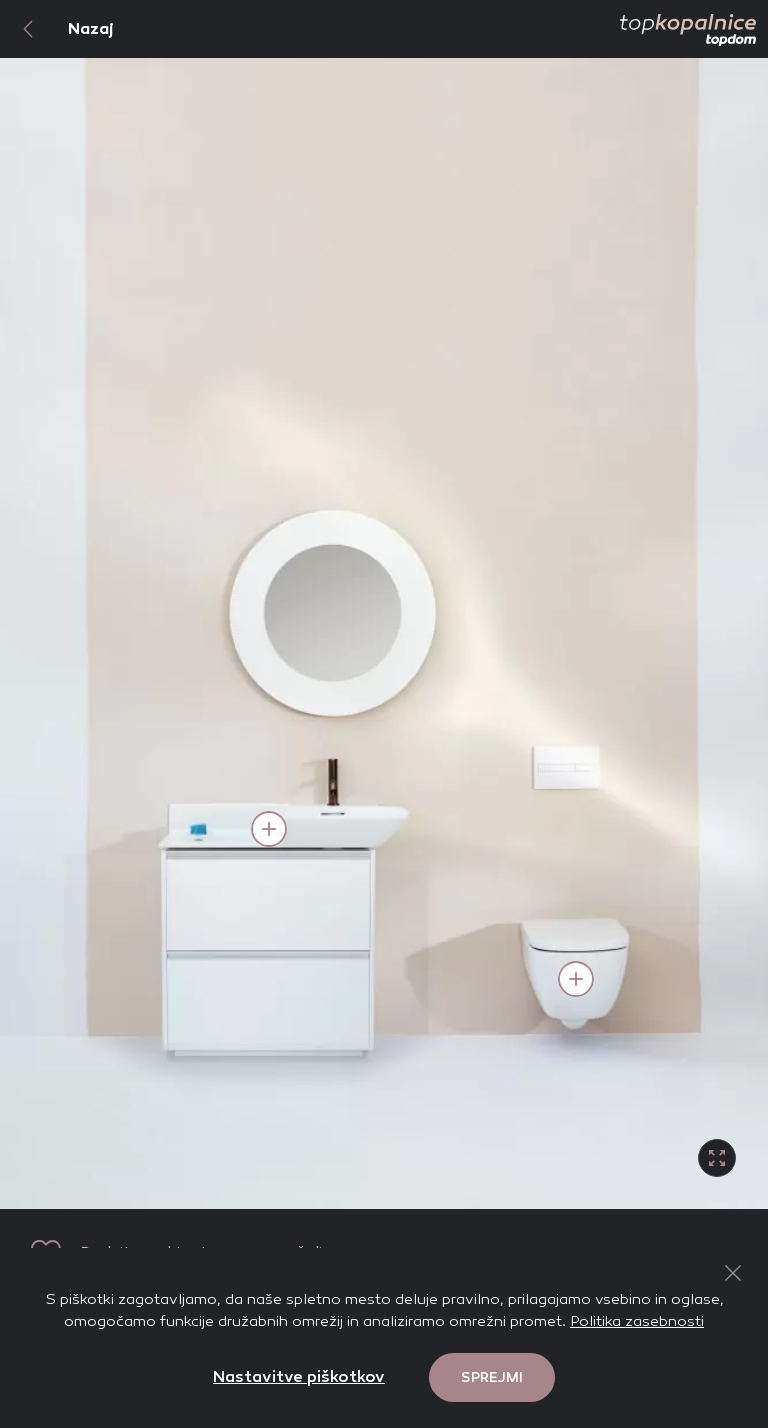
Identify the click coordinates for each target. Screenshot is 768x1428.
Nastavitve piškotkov (299, 1376)
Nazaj (57, 29)
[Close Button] (733, 1273)
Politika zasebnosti (637, 1321)
